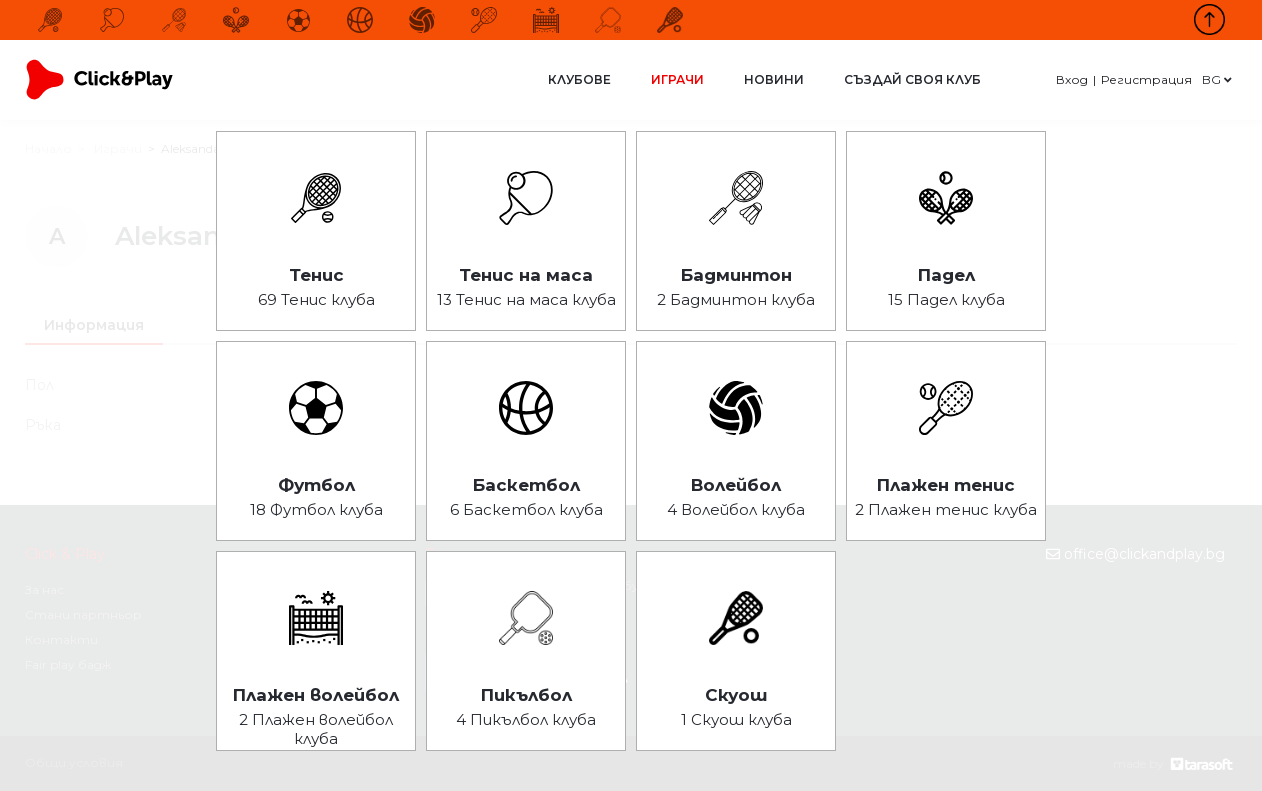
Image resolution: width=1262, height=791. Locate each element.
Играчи (677, 79)
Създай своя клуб (912, 79)
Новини (774, 79)
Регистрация (1146, 79)
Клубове (579, 79)
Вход (1072, 79)
